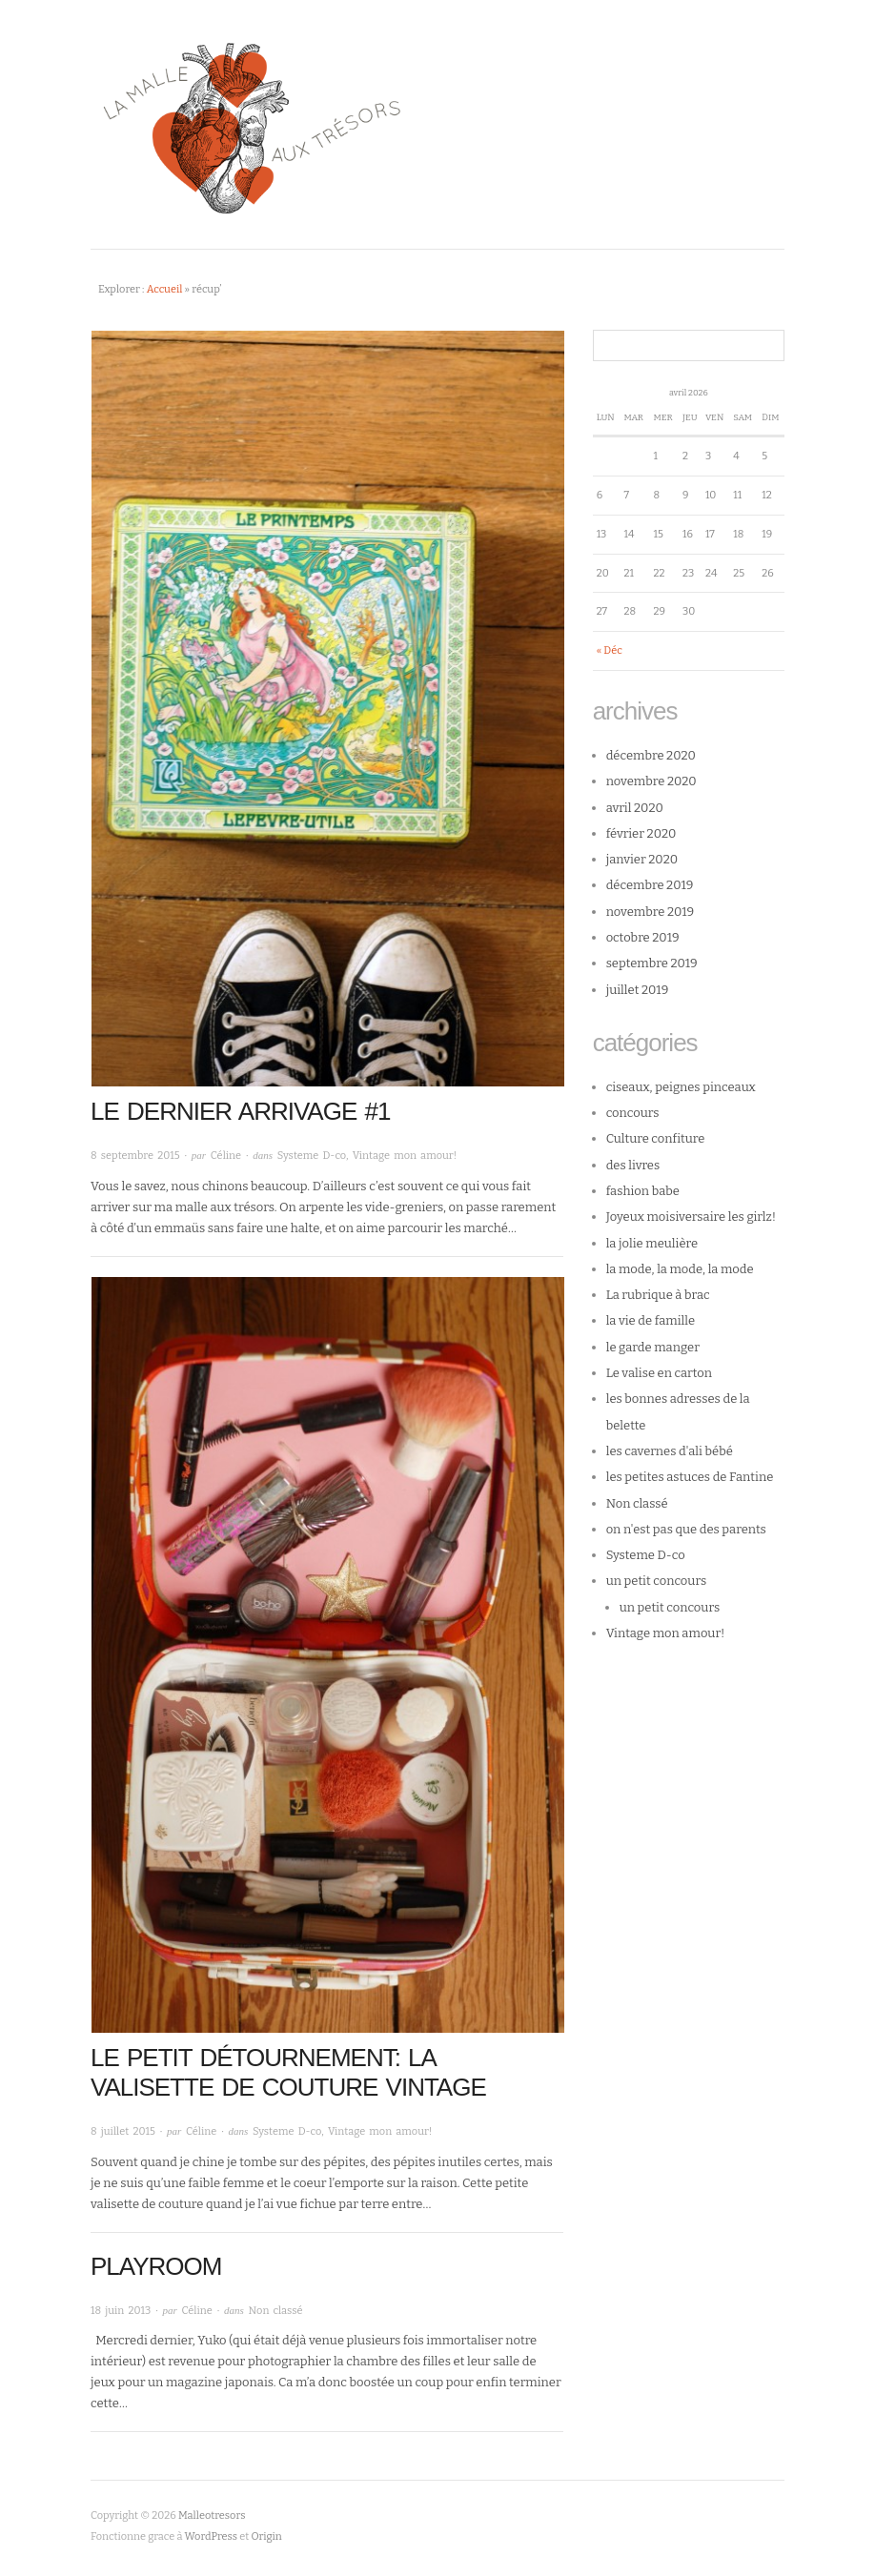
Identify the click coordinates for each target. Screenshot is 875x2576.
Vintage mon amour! (405, 1155)
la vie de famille (650, 1320)
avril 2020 (634, 808)
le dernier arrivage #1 (240, 1111)
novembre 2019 (650, 911)
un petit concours (656, 1580)
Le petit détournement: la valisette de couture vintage (288, 2072)
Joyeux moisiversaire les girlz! (691, 1216)
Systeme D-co (311, 1155)
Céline (226, 1155)
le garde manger (653, 1347)
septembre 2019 (652, 963)
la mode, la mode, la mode (680, 1269)
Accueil (165, 289)
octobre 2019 (643, 937)
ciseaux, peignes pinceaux (681, 1087)
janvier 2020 (642, 859)
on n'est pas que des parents (686, 1529)
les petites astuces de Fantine (690, 1477)
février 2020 (641, 833)
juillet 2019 (637, 990)
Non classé (276, 2310)
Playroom (156, 2266)
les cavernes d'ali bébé (669, 1451)
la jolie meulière (652, 1243)
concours (633, 1112)
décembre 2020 (651, 755)
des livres (633, 1165)
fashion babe (643, 1191)
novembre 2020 (651, 781)
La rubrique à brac (658, 1295)
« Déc (609, 650)
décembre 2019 (650, 885)
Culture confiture (655, 1138)
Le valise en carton (659, 1373)
